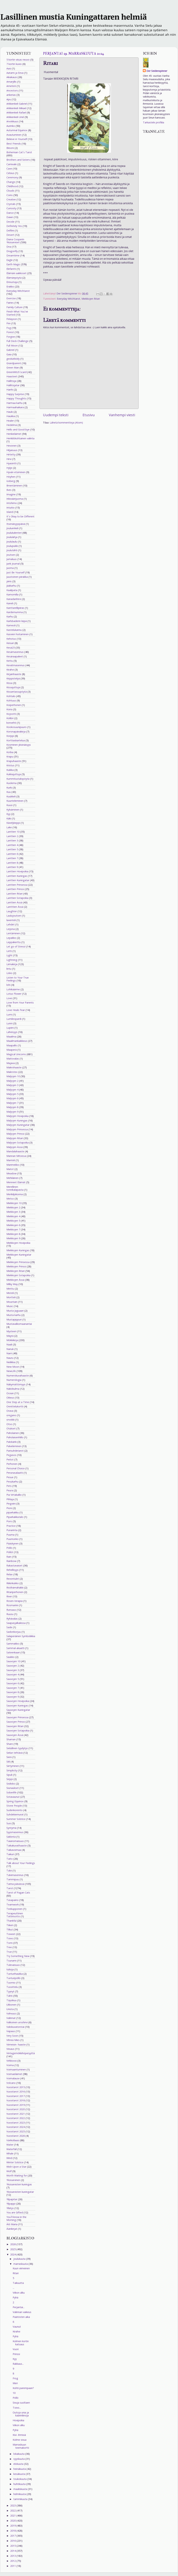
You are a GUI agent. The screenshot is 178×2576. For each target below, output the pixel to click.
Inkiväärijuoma (14, 498)
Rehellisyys (12, 1569)
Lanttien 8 (12, 862)
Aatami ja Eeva (14, 72)
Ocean (10, 1393)
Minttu (10, 1288)
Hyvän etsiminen (15, 472)
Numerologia (13, 1380)
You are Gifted (14, 2212)
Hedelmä (11, 425)
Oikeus (10, 1397)
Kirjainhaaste (13, 674)
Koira (9, 709)
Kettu (9, 660)
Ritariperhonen (14, 1592)
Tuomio (10, 1982)
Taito (9, 1858)
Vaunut (17, 2326)
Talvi (9, 1870)
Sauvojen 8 (12, 1692)
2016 (13, 2540)
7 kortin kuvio (14, 64)
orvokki (10, 1419)
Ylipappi (10, 2203)
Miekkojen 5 (13, 1220)
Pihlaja (10, 1499)
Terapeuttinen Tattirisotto (14, 1915)
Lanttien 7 (12, 858)
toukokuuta (20, 2479)
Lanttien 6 (12, 853)
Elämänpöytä (14, 277)
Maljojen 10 (13, 1076)
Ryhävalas (12, 1618)
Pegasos (11, 1455)
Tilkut (9, 1929)
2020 (13, 2520)
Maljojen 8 (12, 1107)
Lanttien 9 (12, 867)
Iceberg (10, 481)
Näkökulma (12, 1388)
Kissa (9, 683)
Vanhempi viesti (122, 414)
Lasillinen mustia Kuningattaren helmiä (73, 17)
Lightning (11, 959)
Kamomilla (12, 594)
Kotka (9, 752)
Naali (9, 1344)
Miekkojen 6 (13, 1225)
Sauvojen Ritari (14, 1726)
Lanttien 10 (12, 831)
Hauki (9, 411)
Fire (8, 323)
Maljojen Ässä (14, 1147)
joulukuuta (19, 2258)
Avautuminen (13, 134)
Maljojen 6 (12, 1098)
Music (9, 1306)
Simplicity (11, 1770)
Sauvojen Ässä (14, 1735)
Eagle (9, 260)
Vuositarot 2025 (15, 2131)
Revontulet (12, 1578)
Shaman (11, 1739)
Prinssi (16, 2354)
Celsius (10, 173)
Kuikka (10, 770)
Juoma (10, 568)
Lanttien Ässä (14, 902)
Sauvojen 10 (13, 1661)
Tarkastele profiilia (153, 122)
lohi (8, 984)
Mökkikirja (12, 1340)
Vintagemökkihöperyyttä (20, 2053)
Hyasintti (11, 463)
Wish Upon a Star (16, 2166)
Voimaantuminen (16, 2069)
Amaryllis (11, 81)
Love (9, 998)
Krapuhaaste (13, 761)
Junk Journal (13, 563)
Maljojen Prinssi (15, 1133)
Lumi (9, 1014)
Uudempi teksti (55, 414)
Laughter (11, 911)
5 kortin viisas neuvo (18, 59)
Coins (9, 195)
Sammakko (12, 1643)
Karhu (9, 616)
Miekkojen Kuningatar (18, 1254)
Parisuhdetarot (15, 1450)
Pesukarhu (12, 1481)
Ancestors (12, 90)
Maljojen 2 (12, 1080)
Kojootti (11, 713)
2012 (13, 2560)
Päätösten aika (21, 2317)
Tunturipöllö (13, 1978)
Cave (9, 168)
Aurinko (10, 126)
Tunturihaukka (14, 1973)
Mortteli (11, 1297)
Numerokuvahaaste (17, 1375)
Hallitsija (11, 381)
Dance (10, 212)
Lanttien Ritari (14, 893)
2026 (13, 2244)
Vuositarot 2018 (15, 2100)
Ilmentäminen (14, 485)
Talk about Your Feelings (20, 1863)
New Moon (12, 1366)
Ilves (8, 490)
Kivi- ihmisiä (19, 2435)
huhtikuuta (19, 2484)
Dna (8, 246)
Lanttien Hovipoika (17, 871)
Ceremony (12, 177)
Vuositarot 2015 (15, 2087)
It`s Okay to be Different (20, 516)
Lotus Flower (13, 993)
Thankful (11, 1920)
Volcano (11, 2082)
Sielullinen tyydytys (17, 1748)
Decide (10, 221)
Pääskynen (12, 1543)
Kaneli (9, 603)
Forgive (10, 336)
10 (14, 2393)
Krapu (9, 756)
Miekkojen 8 (13, 1234)
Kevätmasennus (15, 665)
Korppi (10, 736)
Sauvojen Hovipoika (17, 1701)
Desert (10, 234)
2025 (13, 2249)
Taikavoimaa (13, 1850)
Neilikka (10, 1362)
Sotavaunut (13, 1796)
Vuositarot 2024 (15, 2127)
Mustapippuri (14, 1319)
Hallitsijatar (12, 385)
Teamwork (12, 1904)
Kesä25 (10, 647)
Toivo (9, 1938)
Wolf (9, 2171)
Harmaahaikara (15, 407)
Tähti (9, 1995)
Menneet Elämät (15, 1182)
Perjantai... (19, 2307)
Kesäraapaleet (14, 656)
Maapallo (11, 1045)
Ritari (16, 2273)
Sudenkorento (14, 1810)
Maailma (11, 1036)
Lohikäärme (13, 989)
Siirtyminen (12, 1766)
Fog (8, 327)
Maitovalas (12, 1058)
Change (10, 182)
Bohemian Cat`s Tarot (19, 152)
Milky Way (12, 1284)
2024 (13, 2254)
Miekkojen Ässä (15, 1279)
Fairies (10, 302)
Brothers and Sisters (18, 159)
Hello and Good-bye (18, 429)
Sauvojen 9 (12, 1696)
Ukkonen (11, 2004)
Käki (8, 818)
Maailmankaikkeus (16, 1041)
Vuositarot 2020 (15, 2109)
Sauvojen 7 (12, 1687)
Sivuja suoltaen (21, 2402)
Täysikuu (11, 2000)
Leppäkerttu (13, 942)
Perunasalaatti (14, 1472)
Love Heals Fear (15, 1010)
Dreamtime (12, 255)
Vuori (16, 2349)
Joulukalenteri (14, 532)
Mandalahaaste (15, 1151)
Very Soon (12, 2035)
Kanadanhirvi (13, 599)
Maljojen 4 (12, 1089)
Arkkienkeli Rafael (16, 112)
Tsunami (11, 1960)
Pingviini (11, 1503)
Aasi (8, 68)
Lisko (9, 973)
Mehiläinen (12, 1178)
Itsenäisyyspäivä (15, 524)
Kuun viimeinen (21, 2268)
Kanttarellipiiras (15, 607)
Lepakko (11, 937)
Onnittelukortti (14, 1406)
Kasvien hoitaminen (17, 634)
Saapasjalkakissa (16, 1623)
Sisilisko (10, 1783)
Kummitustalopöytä (17, 778)
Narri (9, 1353)
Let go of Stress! (16, 946)
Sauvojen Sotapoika (17, 1730)
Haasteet (11, 376)
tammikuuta (20, 2499)
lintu (8, 968)
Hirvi (8, 459)
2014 (13, 2550)
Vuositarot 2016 (15, 2091)
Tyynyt (10, 1991)
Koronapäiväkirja (16, 731)
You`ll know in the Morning (16, 2218)
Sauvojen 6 (12, 1683)
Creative (11, 199)
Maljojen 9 (12, 1111)
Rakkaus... (18, 2363)
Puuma (10, 1534)
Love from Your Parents (20, 1002)
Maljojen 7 (12, 1102)
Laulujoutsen (13, 915)
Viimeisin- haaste (16, 2044)
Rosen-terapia (14, 1601)
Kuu (8, 792)
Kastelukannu (14, 630)
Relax (9, 1574)
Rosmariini (12, 1605)
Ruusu (9, 1614)
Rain (8, 1556)
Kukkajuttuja (13, 774)
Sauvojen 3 (12, 1670)
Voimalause (13, 2078)
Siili (8, 1761)
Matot (10, 1169)
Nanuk (10, 1349)
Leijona (10, 929)
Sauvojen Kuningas (17, 1705)
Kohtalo (10, 696)
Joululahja (11, 537)
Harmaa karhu (14, 403)
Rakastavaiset (14, 1565)
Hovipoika (18, 2420)
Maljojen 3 (12, 1085)
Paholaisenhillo (14, 1437)
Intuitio (10, 507)
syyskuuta (19, 2458)
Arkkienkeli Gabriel (16, 103)
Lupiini (10, 1027)
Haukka (10, 416)
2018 (13, 2530)
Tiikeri (9, 1925)
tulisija (10, 1969)
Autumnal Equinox (16, 130)
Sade (9, 1627)
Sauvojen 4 (12, 1674)
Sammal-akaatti (15, 1648)
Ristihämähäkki (14, 1587)
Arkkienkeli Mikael (16, 108)
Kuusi (9, 805)
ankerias (11, 94)
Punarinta (11, 1530)
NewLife (11, 1371)
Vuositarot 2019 (15, 2105)
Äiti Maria (11, 2224)
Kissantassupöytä (16, 691)
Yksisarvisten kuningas (19, 2184)
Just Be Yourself (15, 572)
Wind (9, 2158)
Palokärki (11, 1441)
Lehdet (10, 924)
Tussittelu (12, 1987)
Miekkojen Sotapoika (18, 1275)
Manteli (10, 1160)
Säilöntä (11, 1836)
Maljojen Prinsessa (17, 1129)
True (9, 1951)
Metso (10, 1198)
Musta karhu (13, 1315)
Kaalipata (11, 590)
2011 (13, 2565)
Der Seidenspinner (156, 71)
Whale (9, 2153)
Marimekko (12, 1164)
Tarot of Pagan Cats (18, 1892)
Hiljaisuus (11, 450)
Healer (10, 420)
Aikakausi (11, 77)
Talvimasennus (14, 1875)
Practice (11, 1525)
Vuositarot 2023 (15, 2122)
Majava (10, 1063)
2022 (13, 2510)
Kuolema (11, 783)
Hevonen (11, 445)
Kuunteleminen (14, 800)
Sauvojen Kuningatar (18, 1709)
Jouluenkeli (12, 528)
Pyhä (15, 2297)
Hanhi (9, 389)
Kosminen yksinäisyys (18, 744)
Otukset (11, 1428)
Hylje (9, 467)
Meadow (11, 1173)
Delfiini (10, 230)
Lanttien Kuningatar (17, 880)
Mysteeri (11, 1331)
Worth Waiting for (16, 2175)
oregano (11, 1415)
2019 (13, 2525)
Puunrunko (12, 1539)
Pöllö (9, 1547)
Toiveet (10, 1934)
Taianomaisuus (15, 1841)
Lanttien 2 (12, 836)
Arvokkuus (12, 121)
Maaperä (11, 1049)
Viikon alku (19, 2292)
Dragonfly (12, 251)
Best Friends (13, 143)
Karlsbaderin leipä (16, 621)
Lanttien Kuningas (16, 876)
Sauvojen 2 (12, 1665)
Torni (9, 1942)
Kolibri (10, 718)
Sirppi (9, 1779)
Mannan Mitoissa (16, 1156)
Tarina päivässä (15, 1884)
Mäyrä (10, 1335)
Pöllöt (9, 1552)
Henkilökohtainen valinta (20, 438)
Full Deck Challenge (17, 341)
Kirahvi (10, 669)
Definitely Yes (14, 226)
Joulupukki (12, 546)
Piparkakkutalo (14, 1517)
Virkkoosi (11, 2060)
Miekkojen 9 (13, 1238)
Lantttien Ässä (14, 906)
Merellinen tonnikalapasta (14, 1188)
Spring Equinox (15, 1801)
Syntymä (11, 1827)
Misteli (10, 1293)
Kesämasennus (15, 652)
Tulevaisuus (13, 1965)
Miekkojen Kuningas (17, 1250)
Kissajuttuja (13, 687)
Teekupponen (14, 1908)
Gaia (8, 354)
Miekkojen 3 (13, 1211)
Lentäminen (13, 933)
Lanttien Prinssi (15, 889)
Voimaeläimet (14, 2074)
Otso (9, 1424)
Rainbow (11, 1561)
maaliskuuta (20, 2489)
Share (9, 1743)
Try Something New (17, 1956)
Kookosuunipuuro (16, 727)
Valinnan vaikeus (22, 2312)
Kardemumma (14, 612)
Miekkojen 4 (13, 1216)
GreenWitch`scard (16, 372)
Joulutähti (11, 550)
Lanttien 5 (12, 849)
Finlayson (11, 319)
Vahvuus (11, 2013)
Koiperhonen (13, 705)
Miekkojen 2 (13, 1207)
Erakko (10, 286)
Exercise (11, 298)
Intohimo (11, 503)
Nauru (9, 1357)
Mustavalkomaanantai (19, 1323)
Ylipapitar (11, 2199)
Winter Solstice (14, 2162)
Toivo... (17, 2407)
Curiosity (11, 208)
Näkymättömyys (15, 1384)
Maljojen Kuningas (16, 1120)
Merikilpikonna (14, 1194)
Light (9, 955)
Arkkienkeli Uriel (15, 117)
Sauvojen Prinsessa (17, 1717)
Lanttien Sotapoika (17, 898)
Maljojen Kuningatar (18, 1124)
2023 (13, 2505)
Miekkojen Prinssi (16, 1266)
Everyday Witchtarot (68, 298)
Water (9, 2144)
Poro (9, 1521)
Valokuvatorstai (15, 2026)
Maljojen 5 (12, 1094)
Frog (15, 2378)
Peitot (10, 1459)
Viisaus (10, 2048)
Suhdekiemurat (15, 1814)
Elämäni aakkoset (16, 273)
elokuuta (18, 2463)
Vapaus (10, 2031)
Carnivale (11, 164)
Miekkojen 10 (14, 1203)
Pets (9, 1486)
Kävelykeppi (13, 822)
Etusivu (89, 414)
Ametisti (11, 86)
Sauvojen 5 (12, 1679)
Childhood (12, 186)
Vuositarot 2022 (15, 2118)
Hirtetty (10, 454)
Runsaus (11, 1609)
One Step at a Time (17, 1402)
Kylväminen (12, 809)
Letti (9, 951)
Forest (10, 332)
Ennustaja (12, 282)
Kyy (8, 814)
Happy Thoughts (16, 398)
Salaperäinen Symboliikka (20, 1636)
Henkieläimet (13, 433)
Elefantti (11, 268)
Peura (9, 1490)
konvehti (11, 722)
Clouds (10, 190)
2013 (13, 2555)
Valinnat (11, 2018)
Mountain (11, 1301)
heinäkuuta (20, 2469)
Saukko (10, 1657)
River (9, 1596)
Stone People (14, 1805)
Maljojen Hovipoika (17, 1116)
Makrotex (12, 1072)
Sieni (9, 1757)
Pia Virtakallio (14, 1494)
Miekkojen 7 (13, 1229)
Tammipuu (12, 1879)
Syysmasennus (14, 1832)
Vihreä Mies (13, 2040)
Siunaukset (12, 1788)
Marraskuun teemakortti (21, 2446)
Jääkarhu (11, 585)
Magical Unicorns (16, 1054)
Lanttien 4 (12, 845)
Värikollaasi (12, 2140)
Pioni (9, 1508)
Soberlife (11, 1792)
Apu (8, 99)
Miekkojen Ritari (91, 298)
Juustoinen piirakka (17, 576)
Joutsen (10, 554)
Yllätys (10, 2208)
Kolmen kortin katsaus (21, 2343)
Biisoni (10, 148)
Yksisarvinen (13, 2180)
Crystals (10, 204)
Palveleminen (13, 1446)
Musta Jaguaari (15, 1310)
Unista (10, 2009)
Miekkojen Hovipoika (18, 1242)
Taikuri (10, 1854)
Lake (9, 827)
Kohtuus (11, 700)
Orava (9, 1410)
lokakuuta (19, 2453)
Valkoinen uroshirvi (17, 2022)
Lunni (9, 1023)
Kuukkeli (11, 796)
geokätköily (13, 358)
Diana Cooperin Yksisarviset (15, 241)
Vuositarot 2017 (15, 2096)
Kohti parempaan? (23, 2388)
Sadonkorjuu (13, 1631)
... (13, 2287)
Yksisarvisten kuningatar (20, 2191)
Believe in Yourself (16, 139)
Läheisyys (11, 1032)
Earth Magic (13, 264)
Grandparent (13, 363)
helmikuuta (20, 2494)
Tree (9, 1947)
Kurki (9, 787)
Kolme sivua (19, 2439)
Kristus (10, 765)
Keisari (10, 643)
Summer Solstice (16, 1819)
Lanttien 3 (12, 840)
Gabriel (10, 349)
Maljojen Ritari (14, 1138)
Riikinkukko (12, 1583)
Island (9, 512)
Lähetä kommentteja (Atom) (66, 422)
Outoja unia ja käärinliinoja (21, 2414)
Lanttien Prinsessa (16, 884)
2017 (13, 2535)
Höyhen (10, 476)
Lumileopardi (13, 1018)
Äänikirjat (11, 2228)
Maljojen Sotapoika (17, 1142)
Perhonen (11, 1463)
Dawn (9, 217)
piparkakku (12, 1512)
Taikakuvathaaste (16, 1845)
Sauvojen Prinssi (15, 1721)
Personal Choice (15, 1468)
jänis (9, 581)
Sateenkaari (13, 1652)
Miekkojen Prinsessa (18, 1262)
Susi (8, 1823)
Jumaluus (11, 559)
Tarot (9, 1888)
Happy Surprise (15, 394)
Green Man (12, 367)
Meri (15, 2383)
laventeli (11, 920)
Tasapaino (12, 1900)
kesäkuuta (19, 2474)
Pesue (9, 1477)
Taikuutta (18, 2283)
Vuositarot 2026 (15, 2135)
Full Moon (12, 345)
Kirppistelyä (13, 678)
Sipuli (9, 1774)
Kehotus (11, 638)
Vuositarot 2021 (15, 2113)
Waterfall (11, 2149)
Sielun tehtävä (14, 1752)
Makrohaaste (14, 1067)
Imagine (11, 494)
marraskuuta (21, 2263)
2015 (13, 2545)
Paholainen (12, 1433)
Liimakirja (11, 964)
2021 (13, 2515)
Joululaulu (11, 541)
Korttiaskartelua (15, 740)
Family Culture (14, 307)
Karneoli (11, 625)
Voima (10, 2065)
